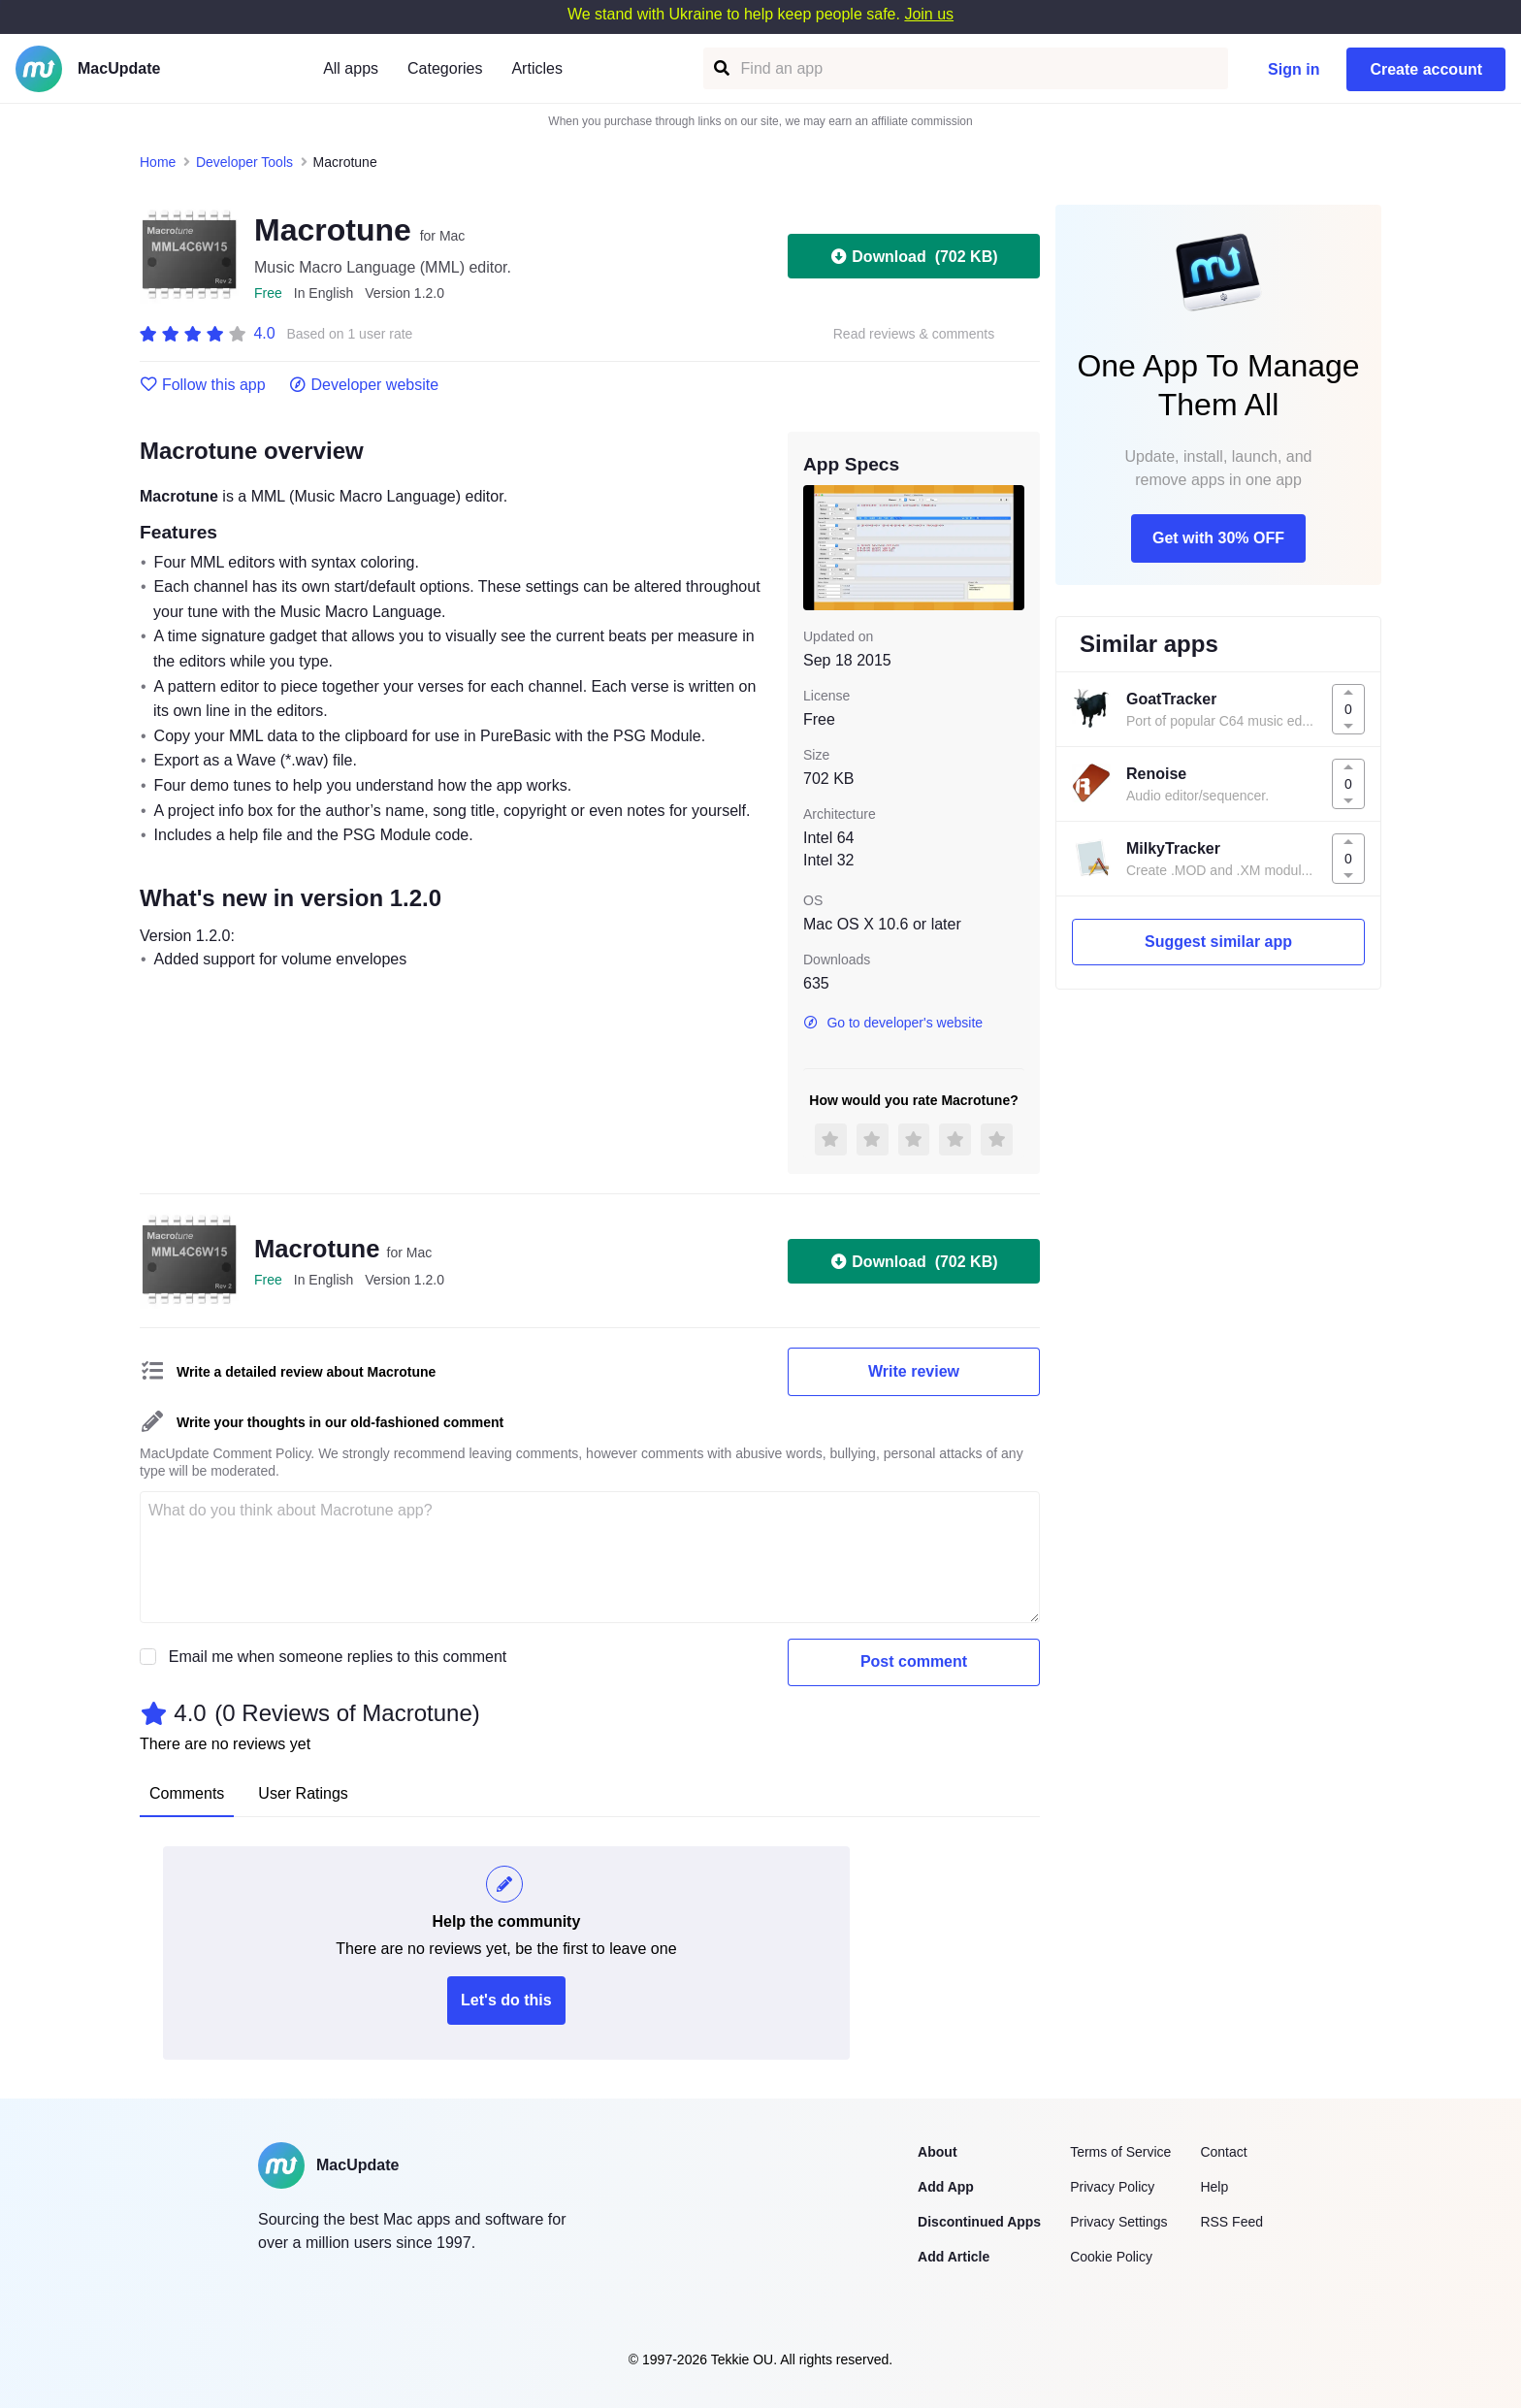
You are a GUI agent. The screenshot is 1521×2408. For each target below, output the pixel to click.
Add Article (953, 2256)
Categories (444, 68)
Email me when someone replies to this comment (338, 1656)
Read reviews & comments (914, 334)
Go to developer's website (893, 1022)
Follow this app (203, 385)
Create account (1426, 69)
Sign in (1293, 69)
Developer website (364, 385)
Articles (536, 68)
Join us (929, 14)
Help (1214, 2187)
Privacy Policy (1112, 2187)
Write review (913, 1371)
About (937, 2152)
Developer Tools (244, 162)
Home (158, 162)
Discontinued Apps (979, 2221)
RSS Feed (1231, 2221)
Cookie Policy (1111, 2256)
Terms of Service (1120, 2152)
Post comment (913, 1661)
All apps (350, 68)
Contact (1223, 2152)
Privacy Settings (1118, 2221)
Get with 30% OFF (1218, 538)
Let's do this (506, 2000)
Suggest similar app (1218, 941)
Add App (946, 2187)
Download (913, 256)
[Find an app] (720, 68)
